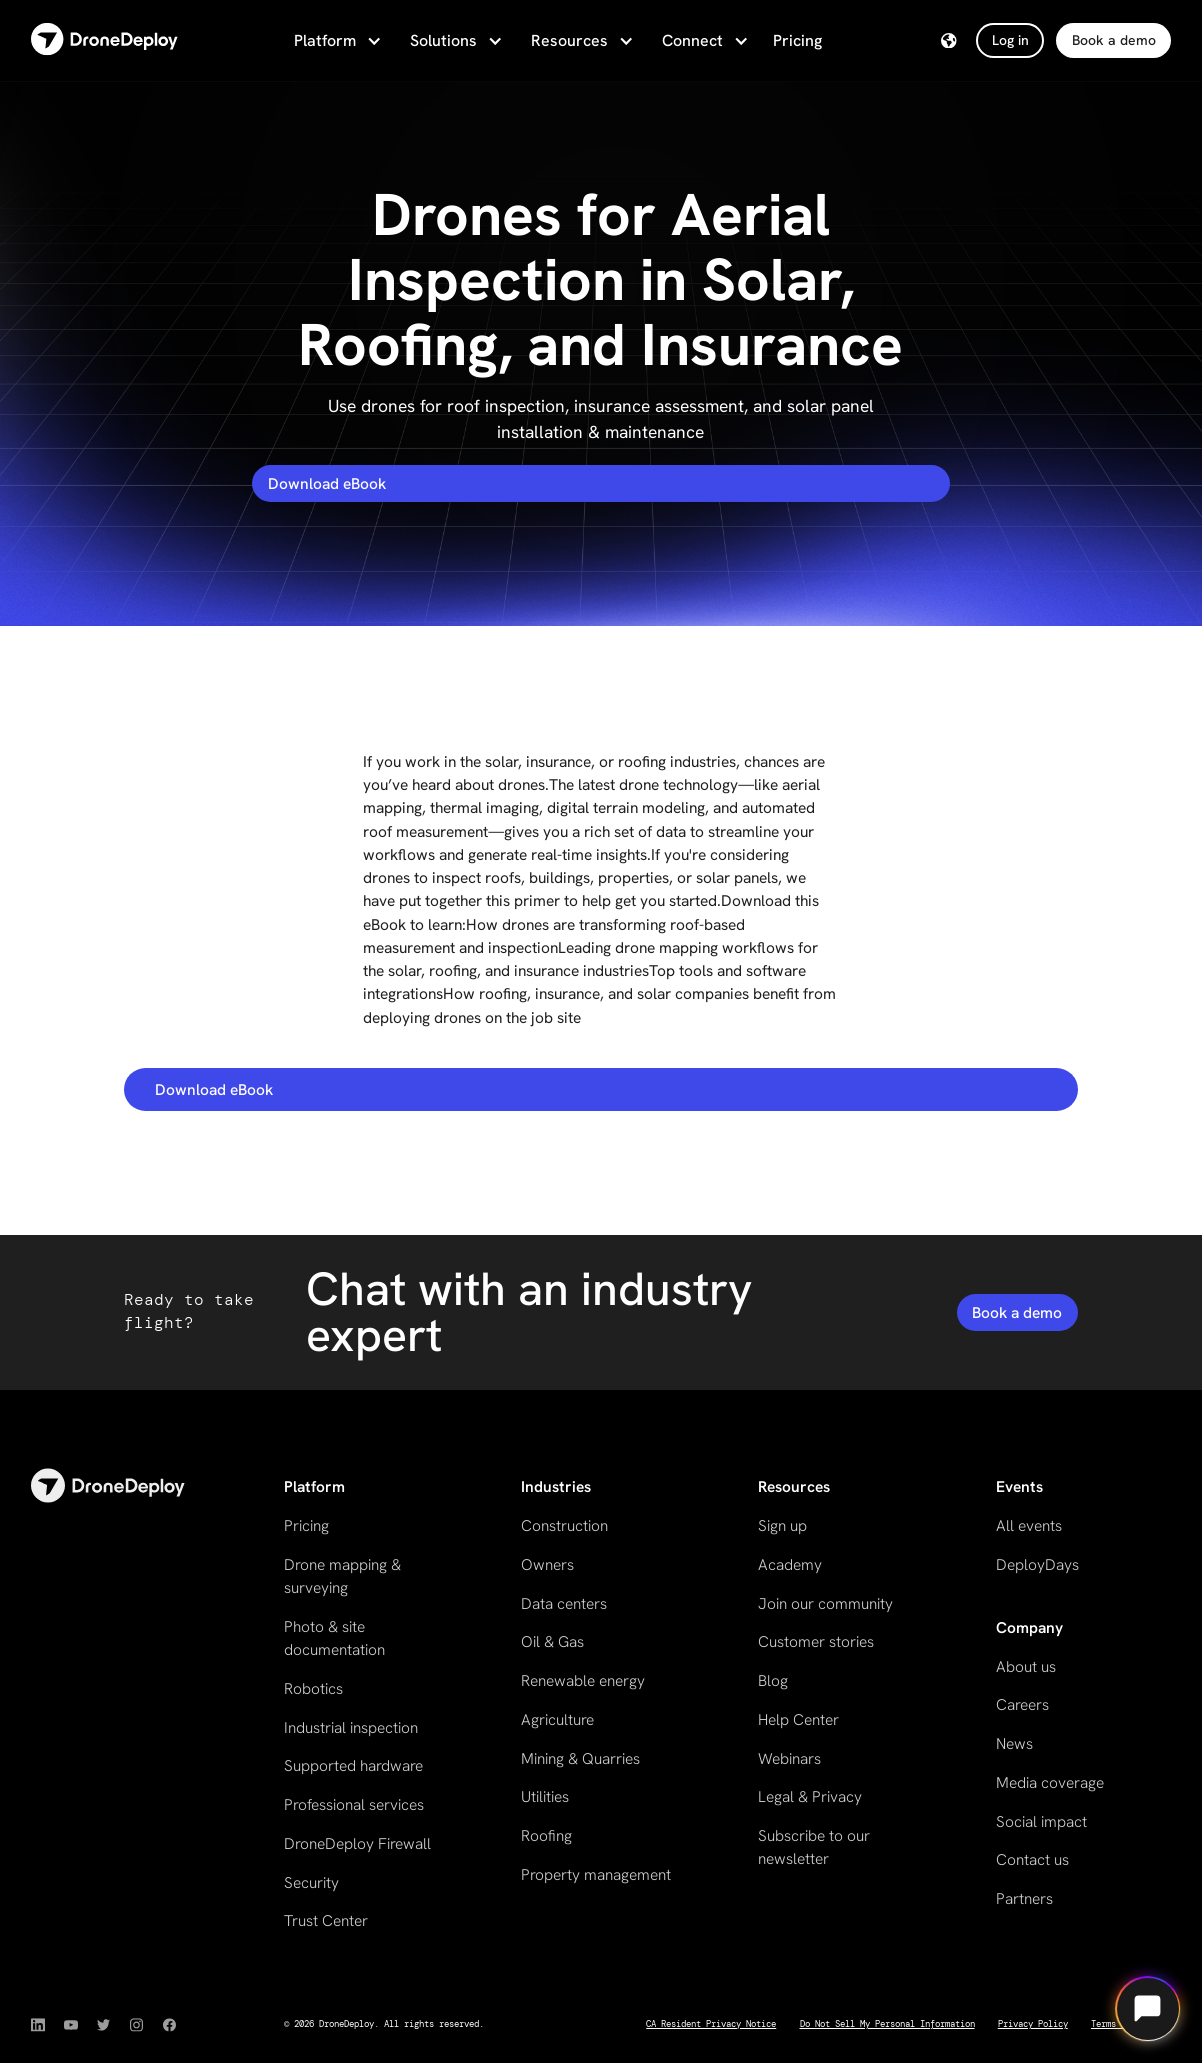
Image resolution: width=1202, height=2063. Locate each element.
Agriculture (557, 1719)
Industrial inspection (351, 1727)
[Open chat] (1148, 2009)
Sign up (782, 1525)
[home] (104, 40)
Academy (790, 1564)
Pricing (797, 40)
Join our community (825, 1603)
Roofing (546, 1835)
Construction (564, 1525)
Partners (1024, 1898)
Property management (596, 1874)
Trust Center (326, 1920)
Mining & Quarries (580, 1758)
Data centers (564, 1603)
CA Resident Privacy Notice (711, 2024)
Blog (773, 1680)
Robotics (313, 1688)
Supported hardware (353, 1765)
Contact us (1032, 1859)
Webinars (789, 1758)
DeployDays (1037, 1564)
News (1014, 1743)
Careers (1022, 1704)
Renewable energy (583, 1680)
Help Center (798, 1719)
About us (1026, 1666)
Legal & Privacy (810, 1796)
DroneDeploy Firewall (357, 1843)
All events (1029, 1525)
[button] (336, 41)
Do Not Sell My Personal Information (887, 2024)
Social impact (1041, 1821)
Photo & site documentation (334, 1638)
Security (311, 1882)
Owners (547, 1564)
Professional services (354, 1804)
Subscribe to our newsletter (814, 1847)
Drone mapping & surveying (342, 1576)
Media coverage (1050, 1782)
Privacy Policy (1033, 2024)
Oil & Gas (552, 1641)
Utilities (545, 1796)
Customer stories (816, 1641)
